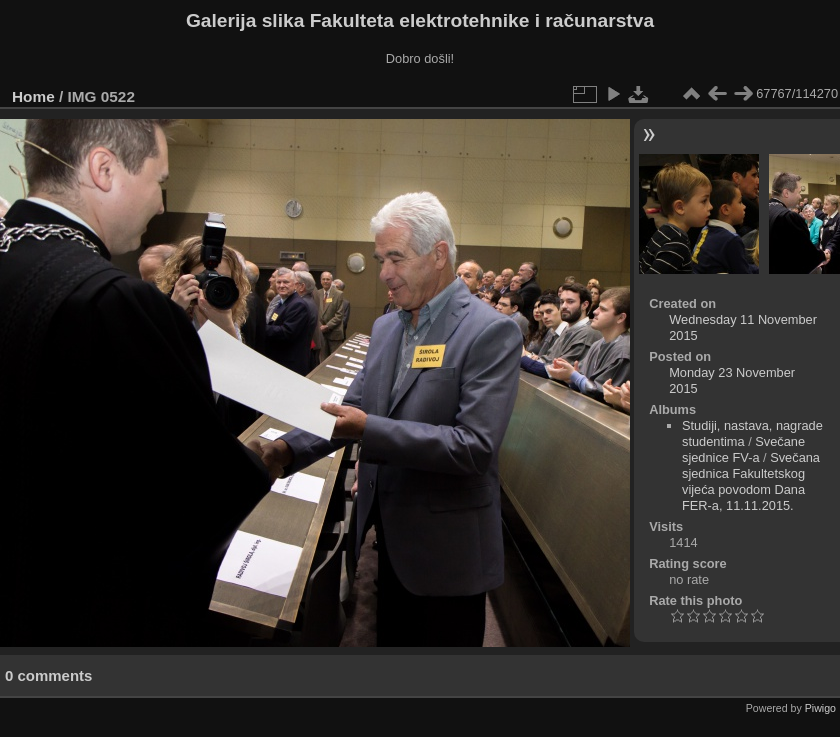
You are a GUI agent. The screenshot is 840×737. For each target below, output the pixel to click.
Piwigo (820, 708)
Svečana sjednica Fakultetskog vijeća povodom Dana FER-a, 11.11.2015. (751, 481)
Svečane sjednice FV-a (743, 449)
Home (33, 96)
